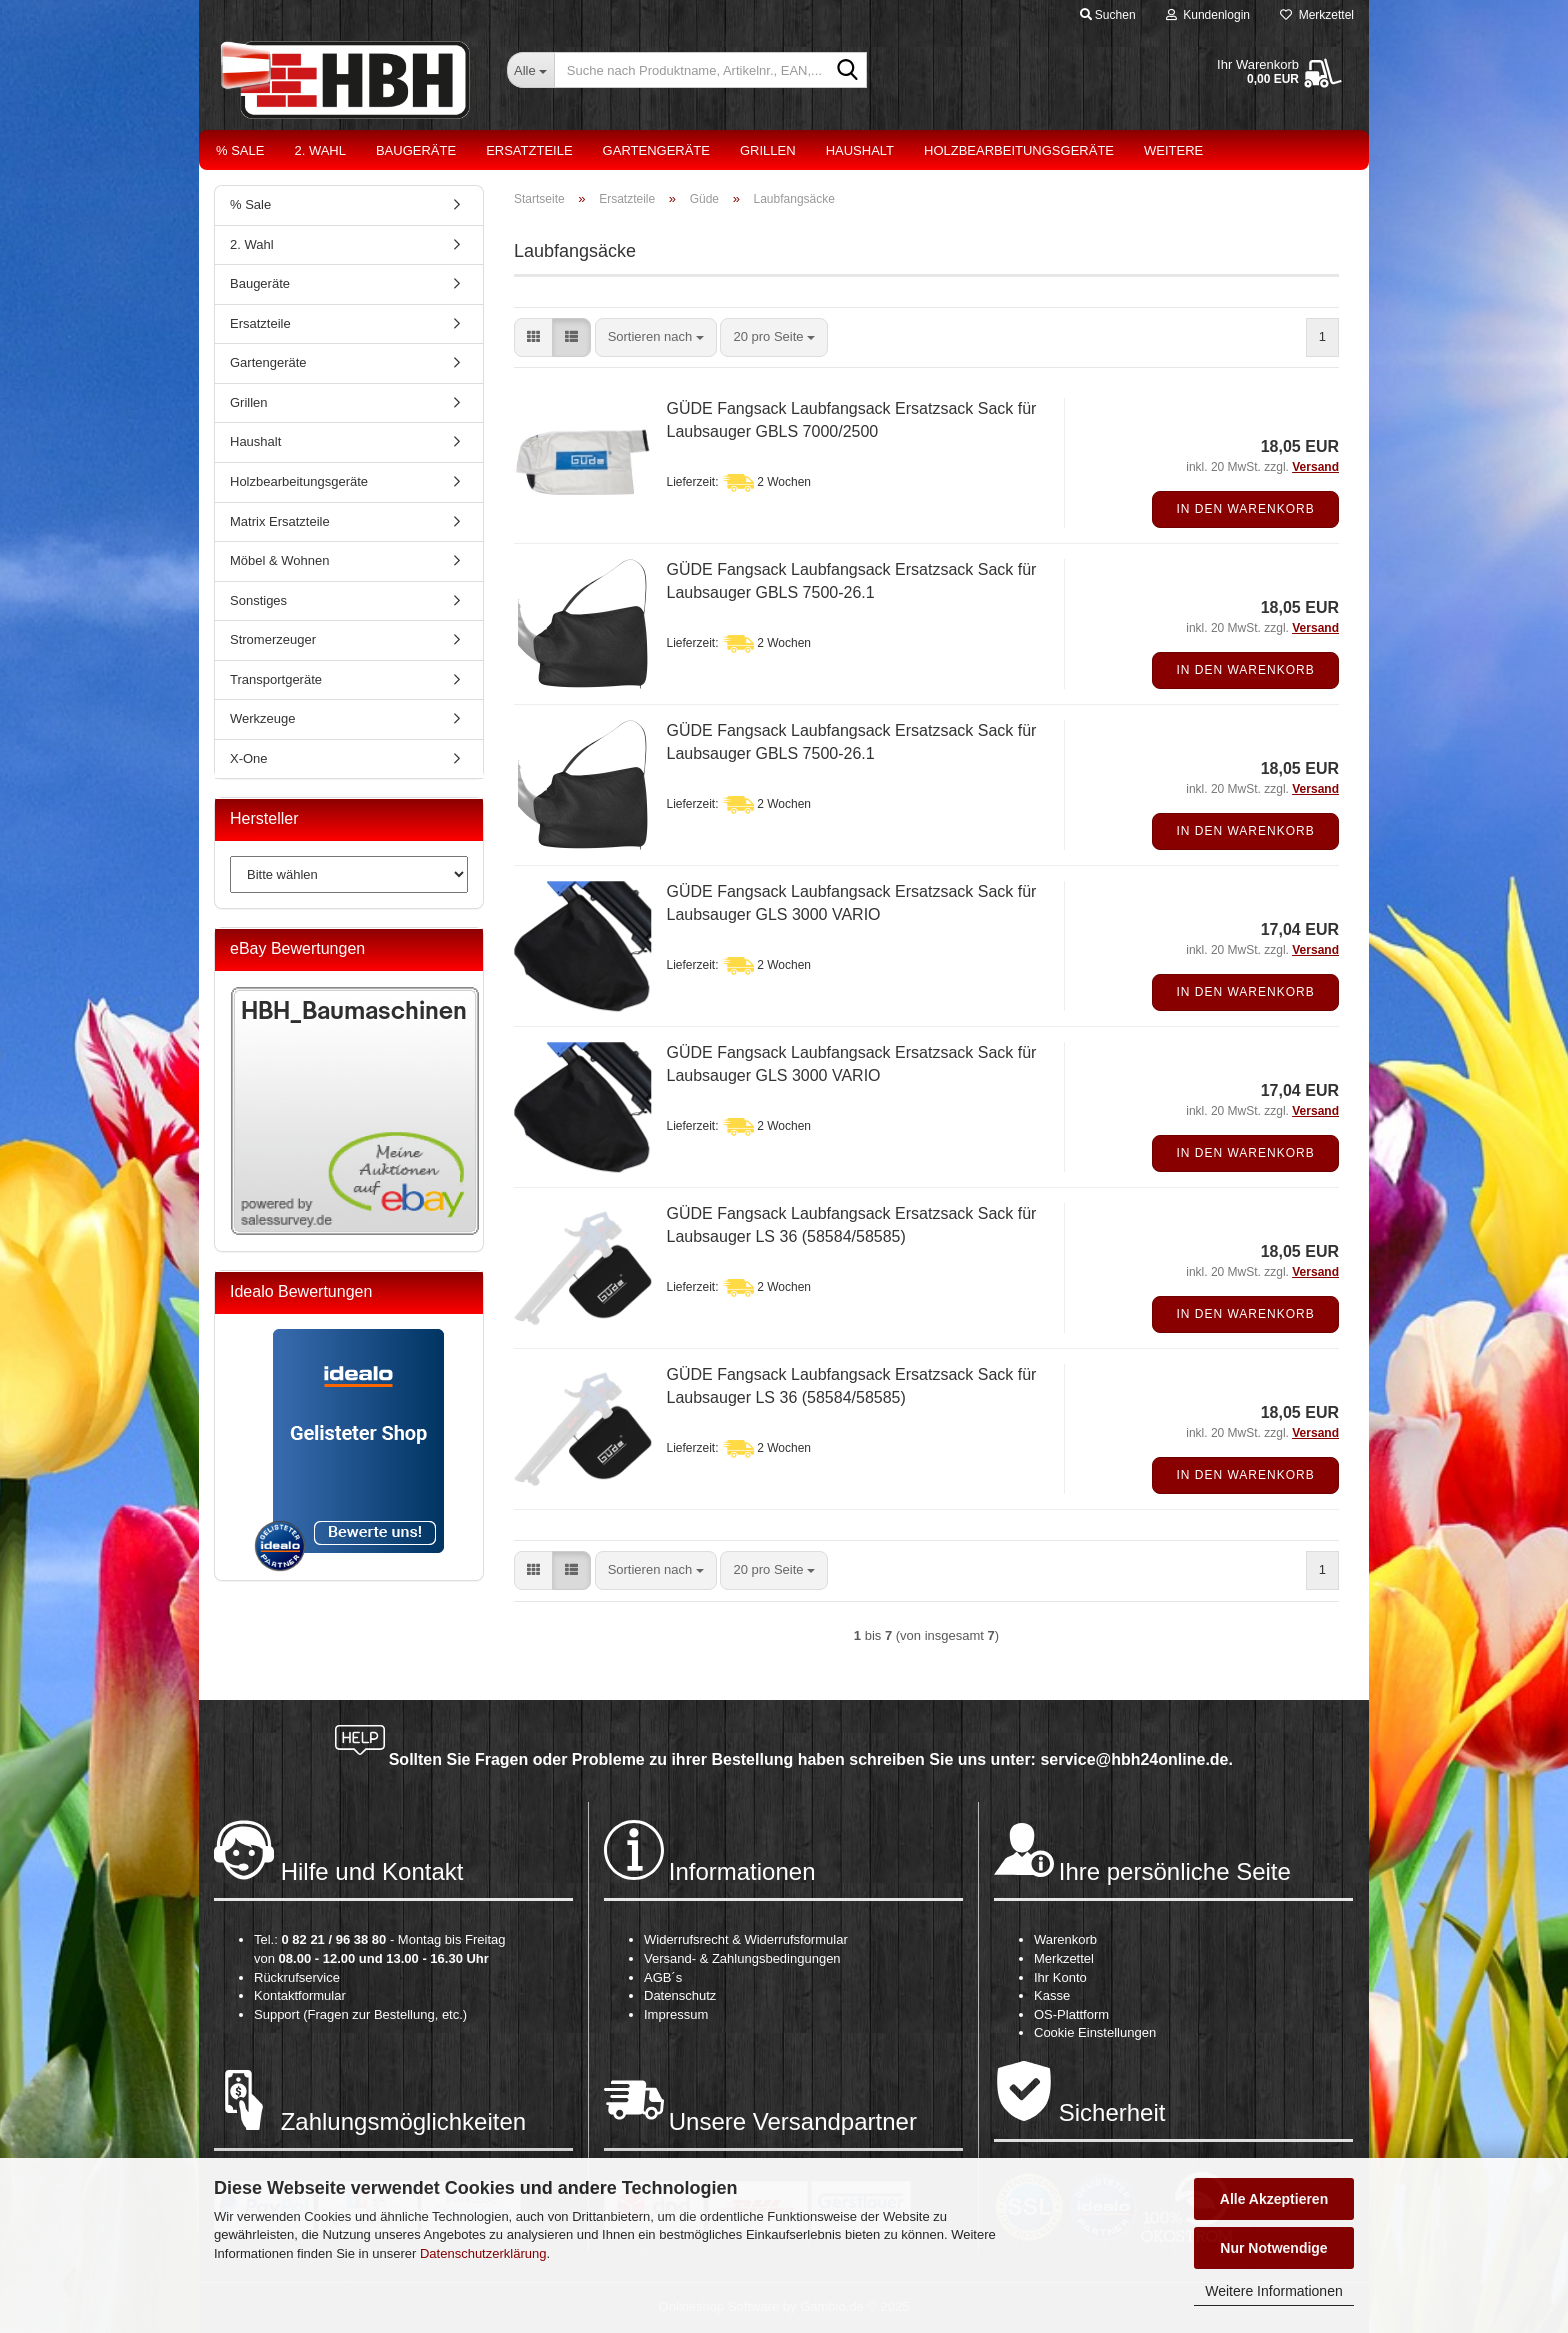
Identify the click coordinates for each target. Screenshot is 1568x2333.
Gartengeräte (656, 150)
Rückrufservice (297, 1977)
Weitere (1173, 150)
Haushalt (860, 150)
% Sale (240, 150)
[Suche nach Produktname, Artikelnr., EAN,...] (530, 70)
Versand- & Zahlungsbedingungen (742, 1958)
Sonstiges (258, 600)
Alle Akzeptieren (1274, 2199)
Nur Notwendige (1273, 2248)
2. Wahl (320, 150)
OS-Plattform (1071, 2014)
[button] (533, 337)
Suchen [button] (1108, 15)
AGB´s (663, 1977)
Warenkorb (1065, 1939)
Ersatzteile (529, 150)
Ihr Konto (1060, 1977)
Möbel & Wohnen (280, 560)
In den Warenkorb (1245, 509)
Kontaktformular (300, 1995)
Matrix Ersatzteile (280, 521)
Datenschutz (680, 1995)
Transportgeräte (276, 679)
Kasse (1052, 1995)
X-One (249, 758)
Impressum (676, 2014)
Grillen (768, 150)
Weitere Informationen (1273, 2291)
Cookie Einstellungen (1095, 2032)
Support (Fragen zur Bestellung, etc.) (360, 2014)
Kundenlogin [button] (1208, 15)
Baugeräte (416, 150)
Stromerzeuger (273, 639)
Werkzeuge (263, 718)
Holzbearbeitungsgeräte (1019, 150)
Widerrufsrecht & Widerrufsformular (746, 1939)
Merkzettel (1317, 15)
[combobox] (656, 337)
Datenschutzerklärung (483, 2253)
